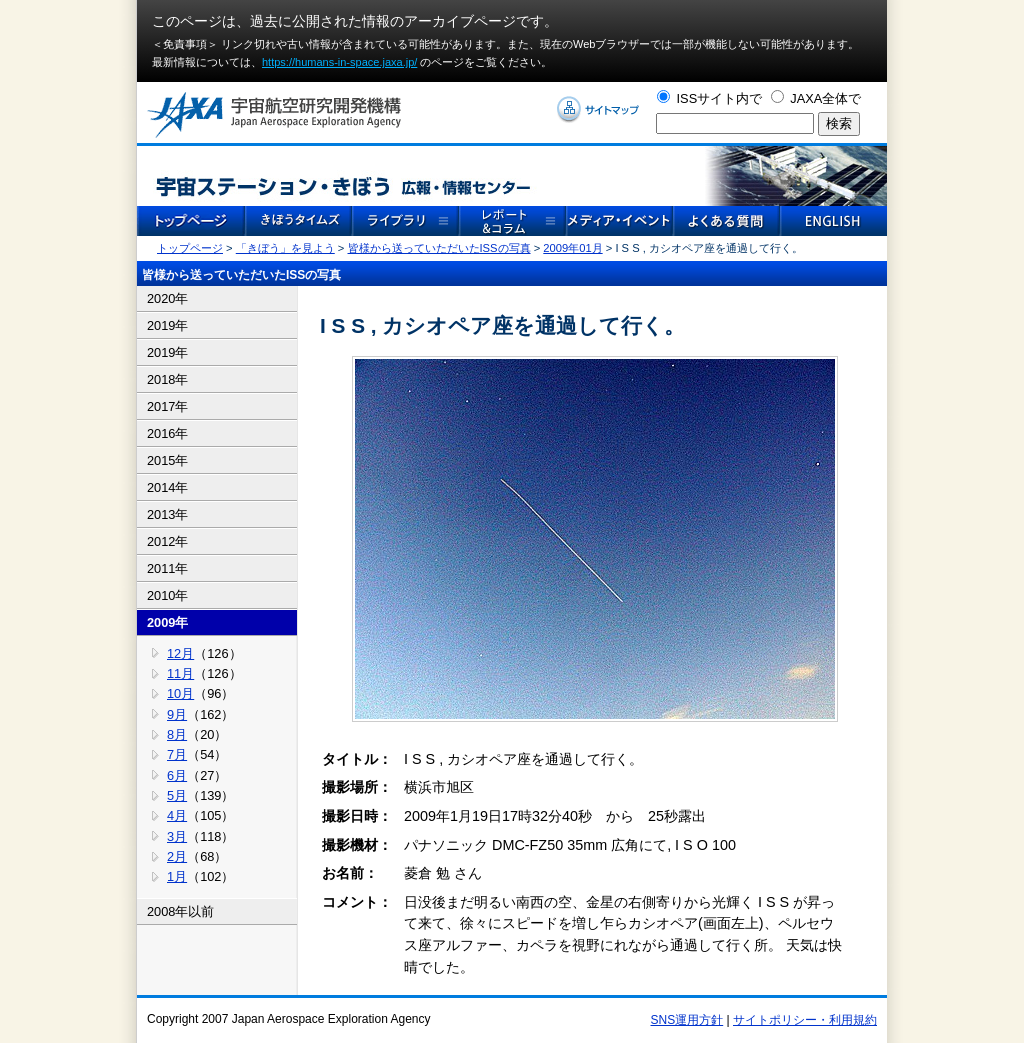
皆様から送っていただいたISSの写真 (439, 248)
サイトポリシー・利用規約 (805, 1020)
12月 (180, 653)
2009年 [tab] (167, 622)
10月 (180, 693)
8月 (177, 734)
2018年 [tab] (167, 379)
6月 (177, 775)
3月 (177, 836)
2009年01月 (572, 248)
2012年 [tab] (167, 541)
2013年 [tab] (167, 514)
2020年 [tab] (167, 298)
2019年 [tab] (167, 325)
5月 (177, 795)
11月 (180, 673)
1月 (177, 876)
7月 (177, 754)
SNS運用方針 (687, 1020)
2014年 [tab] (167, 487)
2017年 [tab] (167, 406)
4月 (177, 815)
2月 (177, 856)
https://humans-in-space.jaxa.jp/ (339, 62)
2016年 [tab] (167, 433)
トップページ (190, 248)
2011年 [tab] (167, 568)
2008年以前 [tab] (180, 911)
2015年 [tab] (167, 460)
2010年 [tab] (167, 595)
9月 (177, 714)
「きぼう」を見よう (285, 248)
